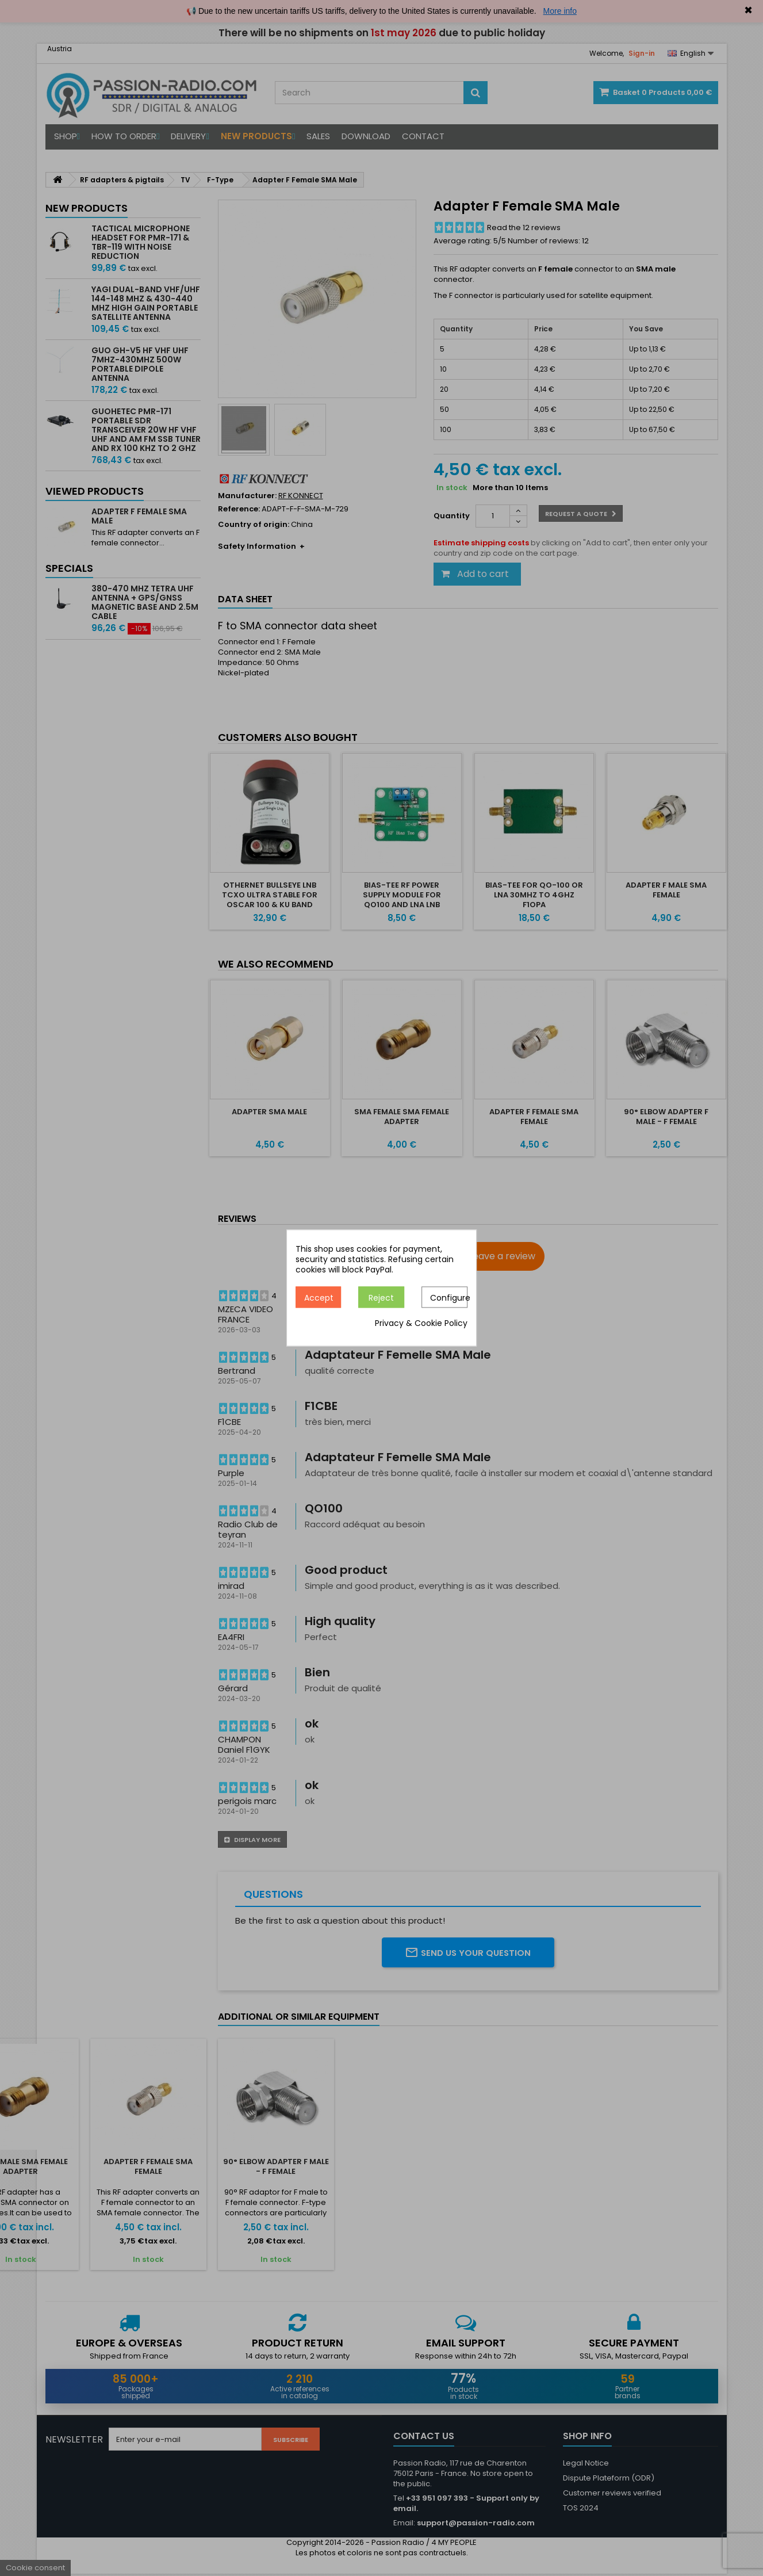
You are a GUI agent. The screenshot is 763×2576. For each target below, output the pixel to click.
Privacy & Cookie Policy (421, 1323)
